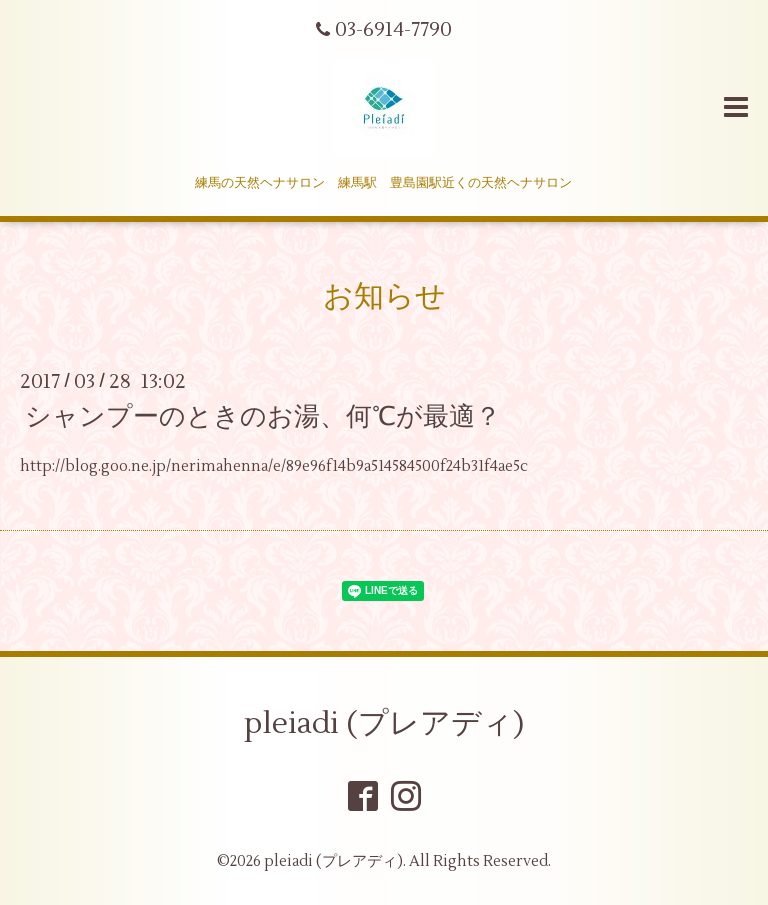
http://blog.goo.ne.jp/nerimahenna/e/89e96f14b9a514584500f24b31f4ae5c (274, 466)
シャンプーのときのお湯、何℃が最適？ (263, 417)
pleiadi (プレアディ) (384, 723)
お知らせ (384, 296)
